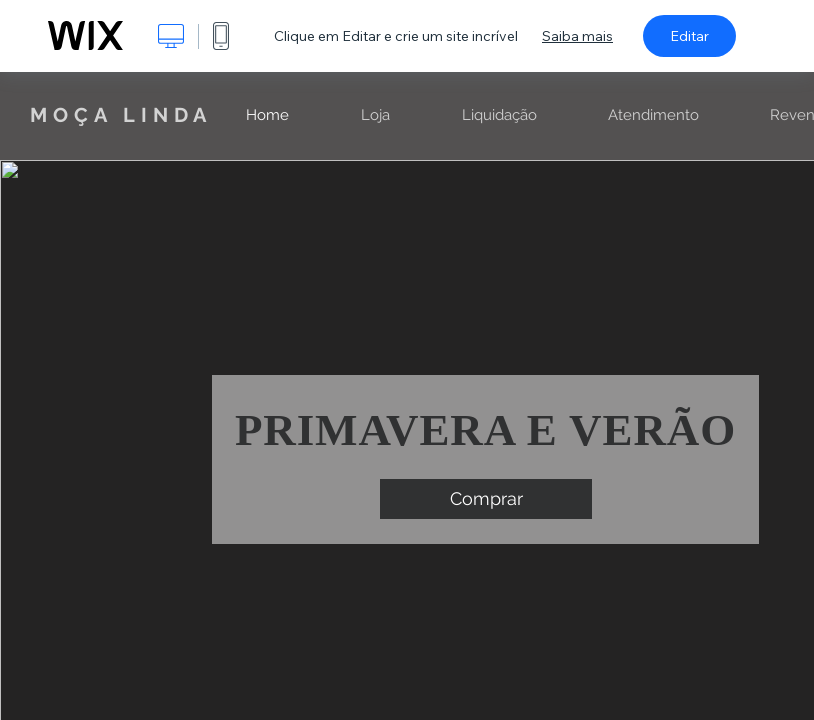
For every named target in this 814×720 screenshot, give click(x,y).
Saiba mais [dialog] (577, 36)
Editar (689, 36)
